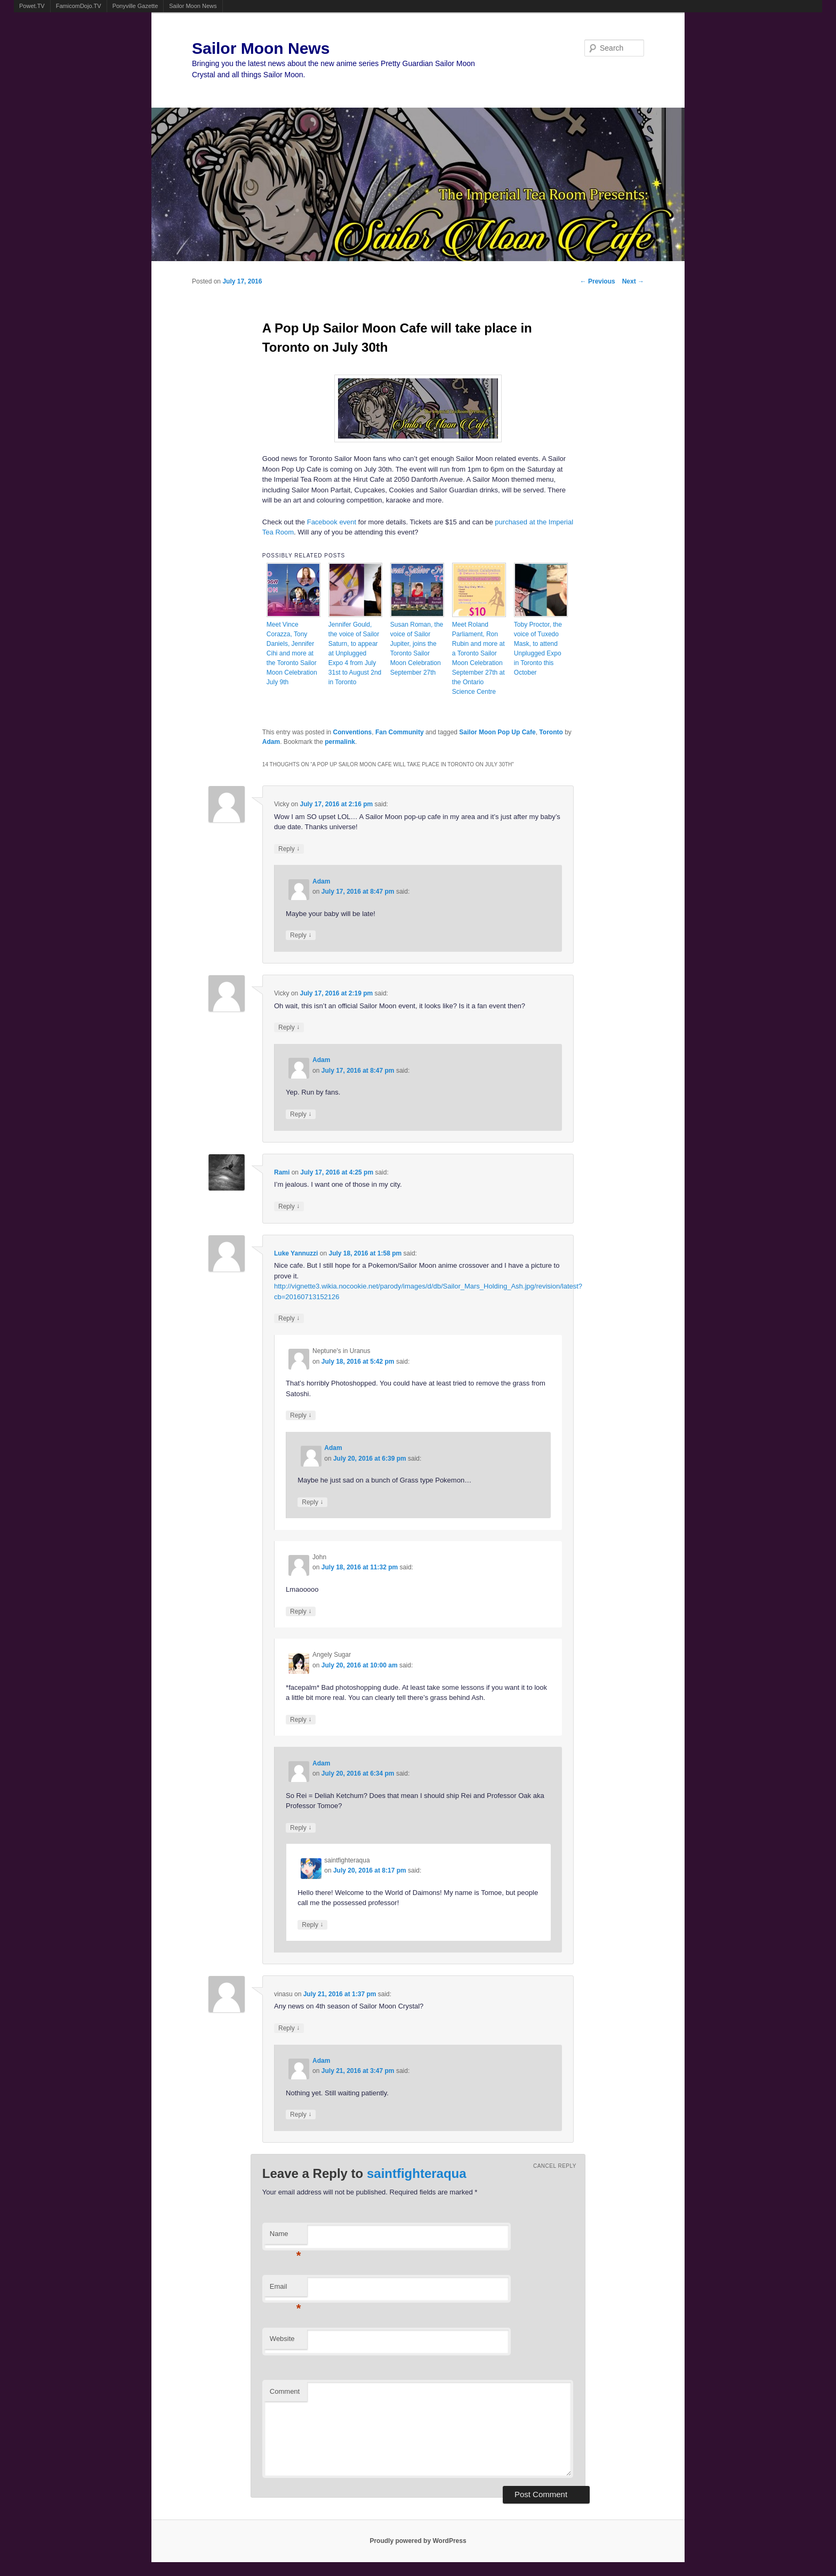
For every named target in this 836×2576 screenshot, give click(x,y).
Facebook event (332, 522)
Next (633, 281)
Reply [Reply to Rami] (289, 1206)
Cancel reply (554, 2166)
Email (285, 2289)
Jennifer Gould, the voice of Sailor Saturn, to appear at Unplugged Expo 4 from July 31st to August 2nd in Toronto (354, 653)
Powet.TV (32, 6)
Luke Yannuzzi (296, 1253)
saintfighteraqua (417, 2173)
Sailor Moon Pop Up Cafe (497, 732)
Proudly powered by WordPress (417, 2541)
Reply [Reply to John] (300, 1611)
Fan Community (399, 732)
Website (282, 2339)
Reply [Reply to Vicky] (289, 848)
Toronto (550, 732)
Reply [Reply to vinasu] (289, 2027)
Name (285, 2237)
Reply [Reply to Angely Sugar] (300, 1719)
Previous (597, 281)
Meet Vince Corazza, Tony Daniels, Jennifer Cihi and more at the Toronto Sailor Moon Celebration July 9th (292, 653)
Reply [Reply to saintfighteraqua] (312, 1924)
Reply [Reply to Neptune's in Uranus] (300, 1415)
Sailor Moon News (192, 6)
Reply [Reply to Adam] (300, 934)
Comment (285, 2391)
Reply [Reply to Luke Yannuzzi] (289, 1318)
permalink (340, 742)
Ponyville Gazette (135, 6)
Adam (271, 742)
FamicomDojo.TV (78, 6)
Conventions (352, 732)
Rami (282, 1172)
